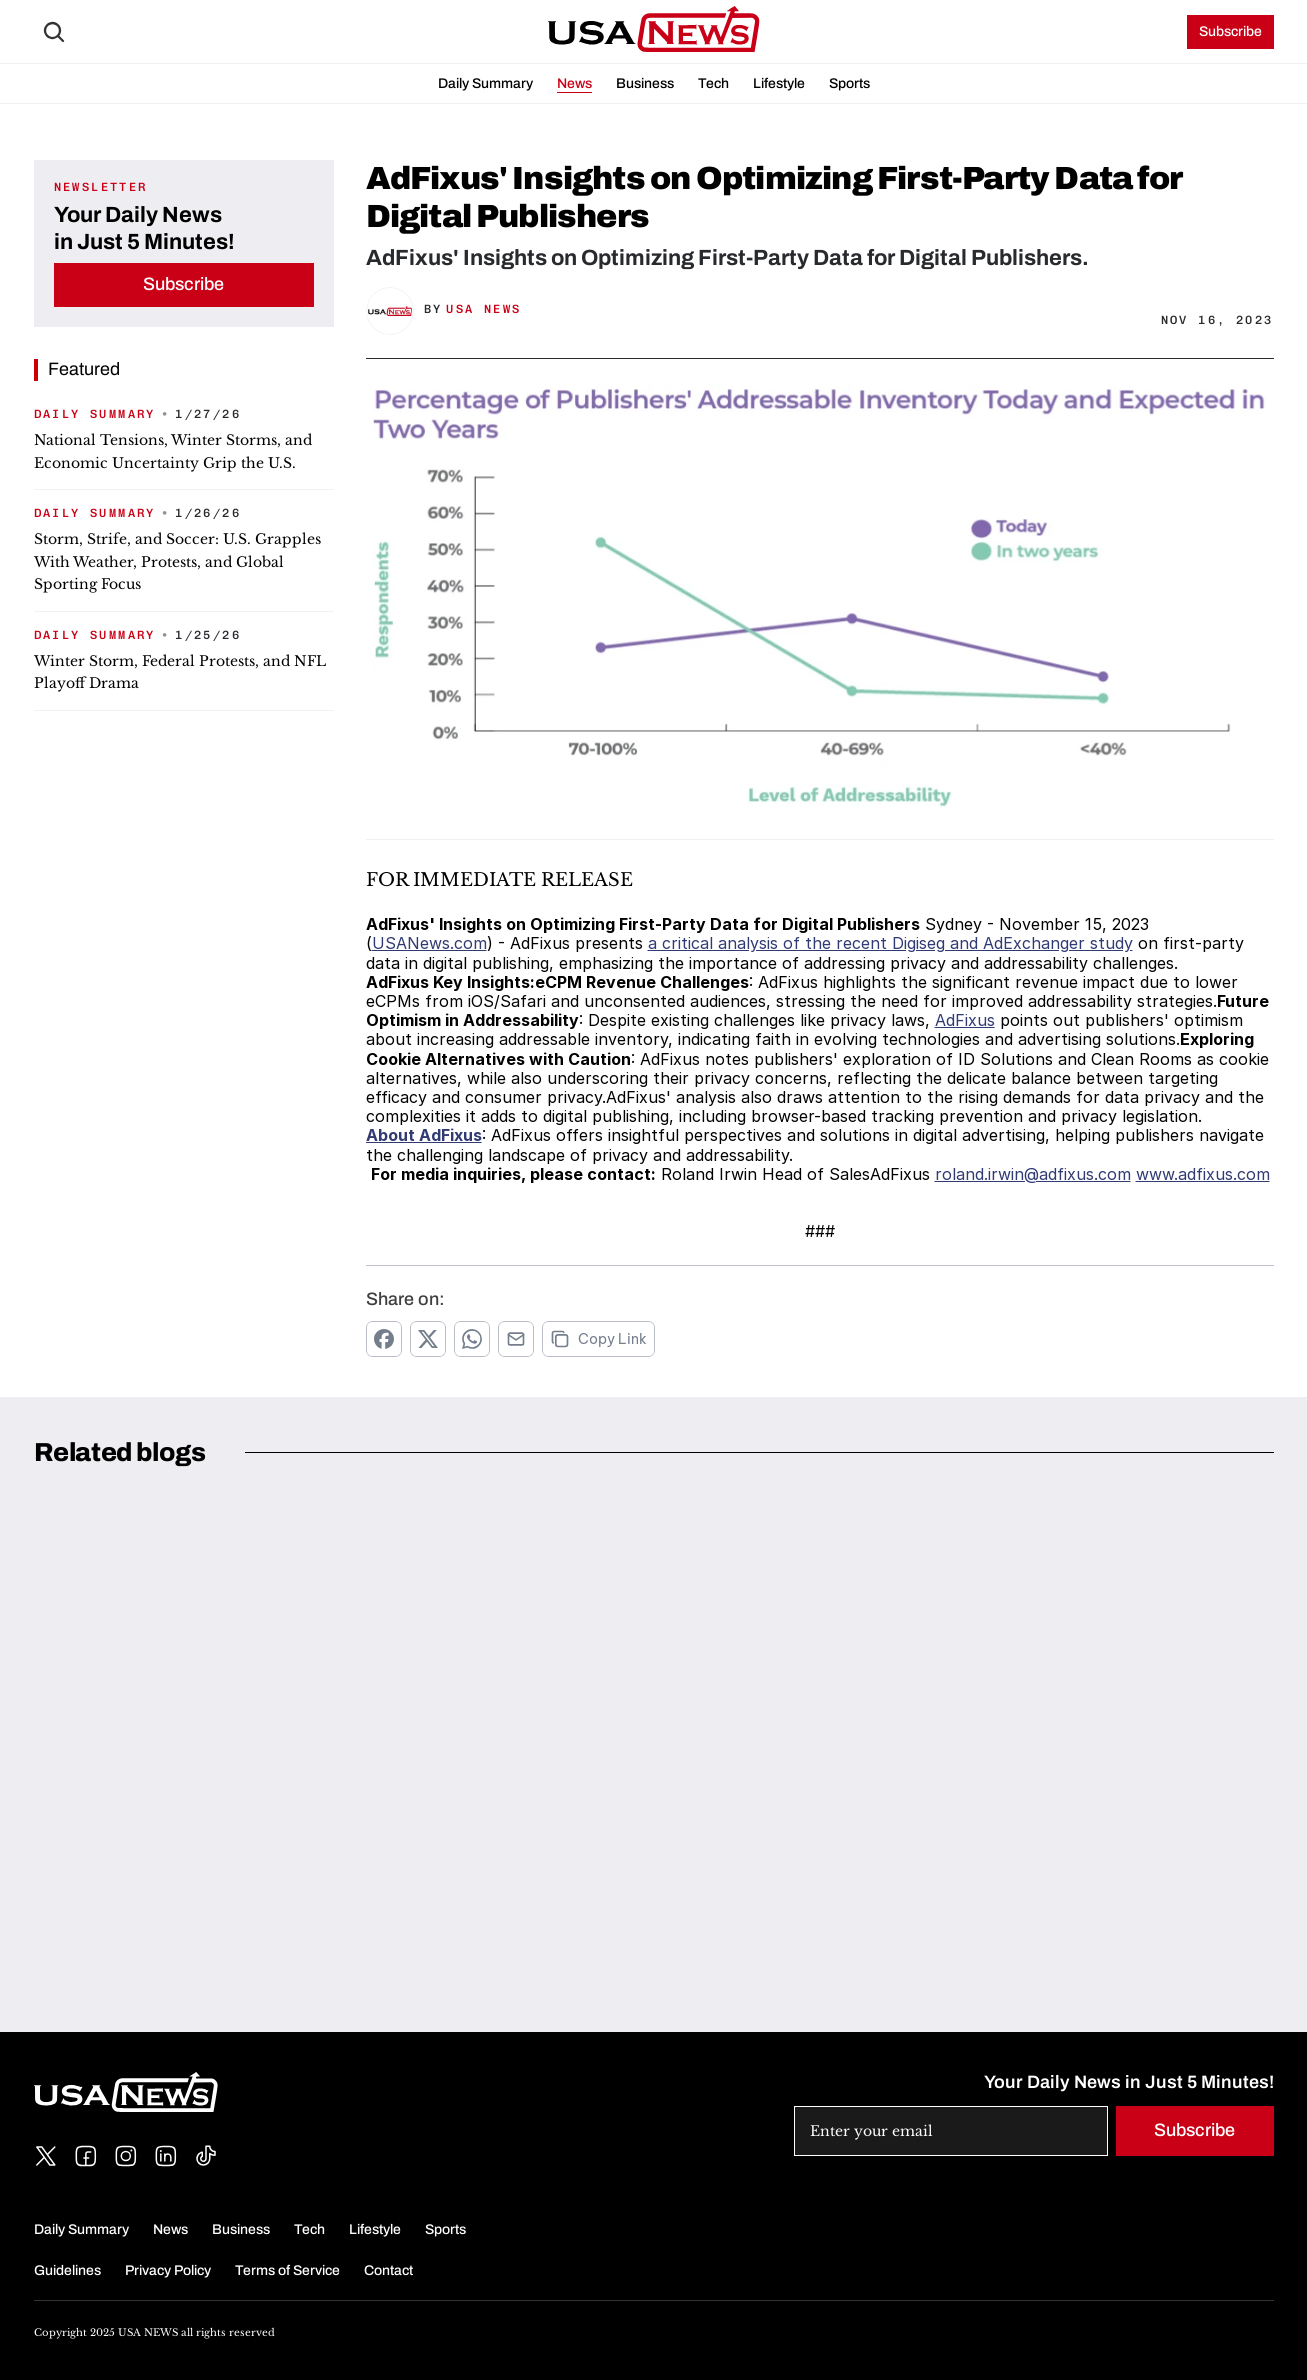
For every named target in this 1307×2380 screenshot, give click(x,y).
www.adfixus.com (1203, 1174)
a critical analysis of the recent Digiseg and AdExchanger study (890, 943)
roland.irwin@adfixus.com (1033, 1174)
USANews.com (429, 943)
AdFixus (965, 1020)
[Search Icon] (54, 32)
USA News (483, 309)
